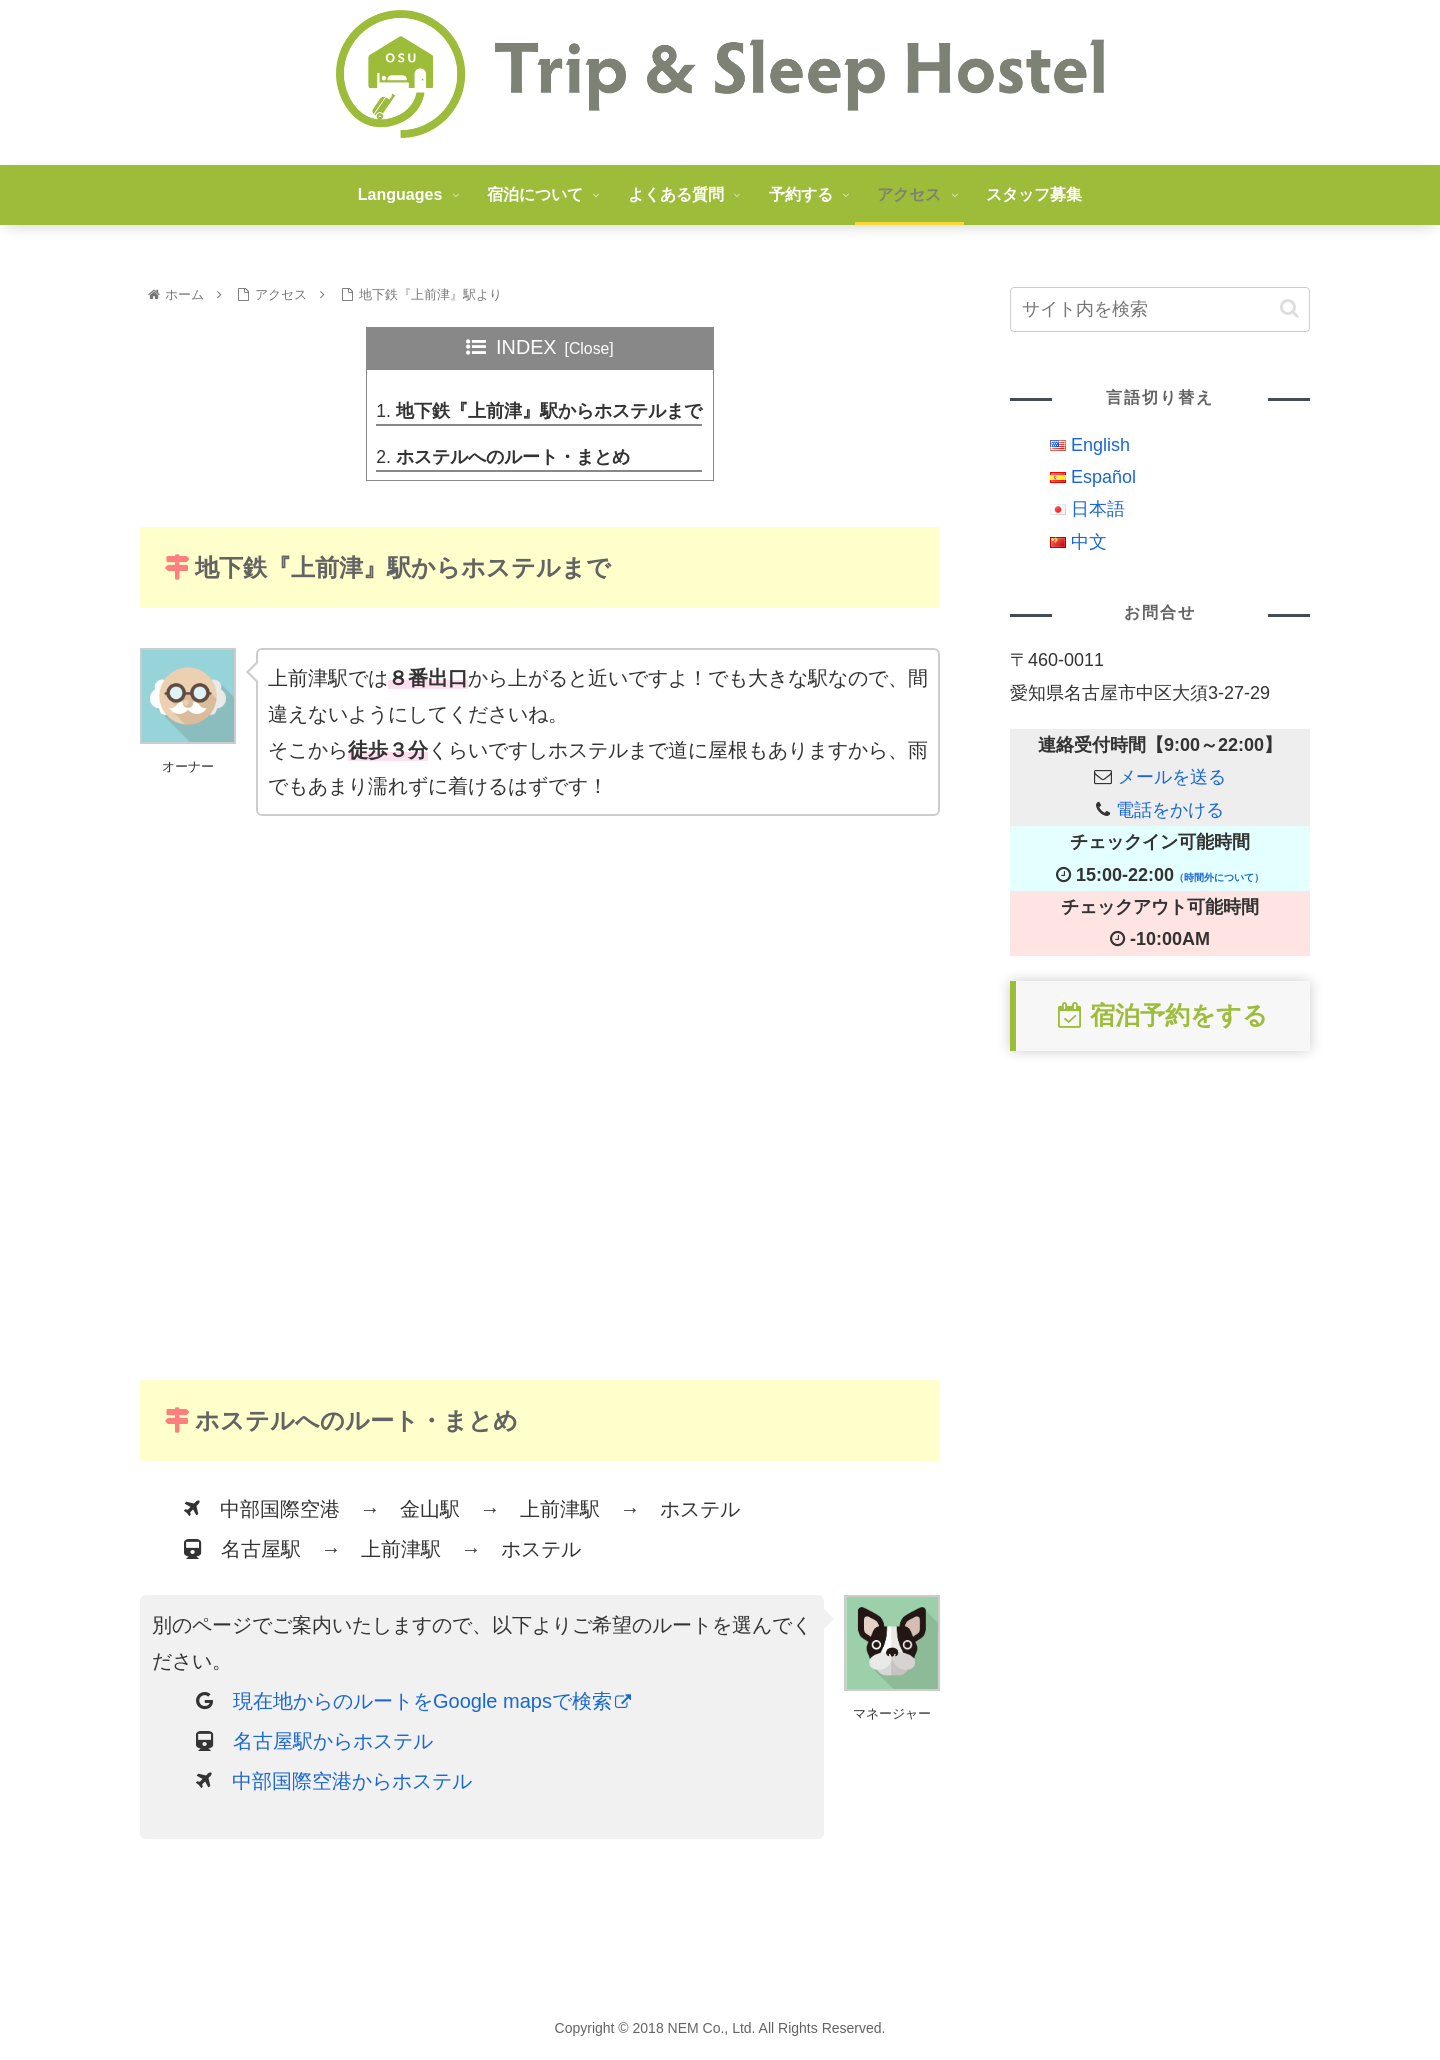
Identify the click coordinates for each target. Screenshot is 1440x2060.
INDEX (526, 347)
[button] (1289, 308)
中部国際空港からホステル (352, 1784)
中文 (1089, 542)
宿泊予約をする (1163, 1015)
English (1100, 445)
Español (1103, 477)
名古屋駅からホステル (333, 1744)
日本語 (1098, 509)
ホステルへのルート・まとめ (513, 459)
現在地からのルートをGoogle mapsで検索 (432, 1704)
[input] (1160, 309)
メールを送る (1172, 777)
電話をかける (1170, 810)
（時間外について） (1219, 877)
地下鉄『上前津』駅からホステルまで (549, 412)
